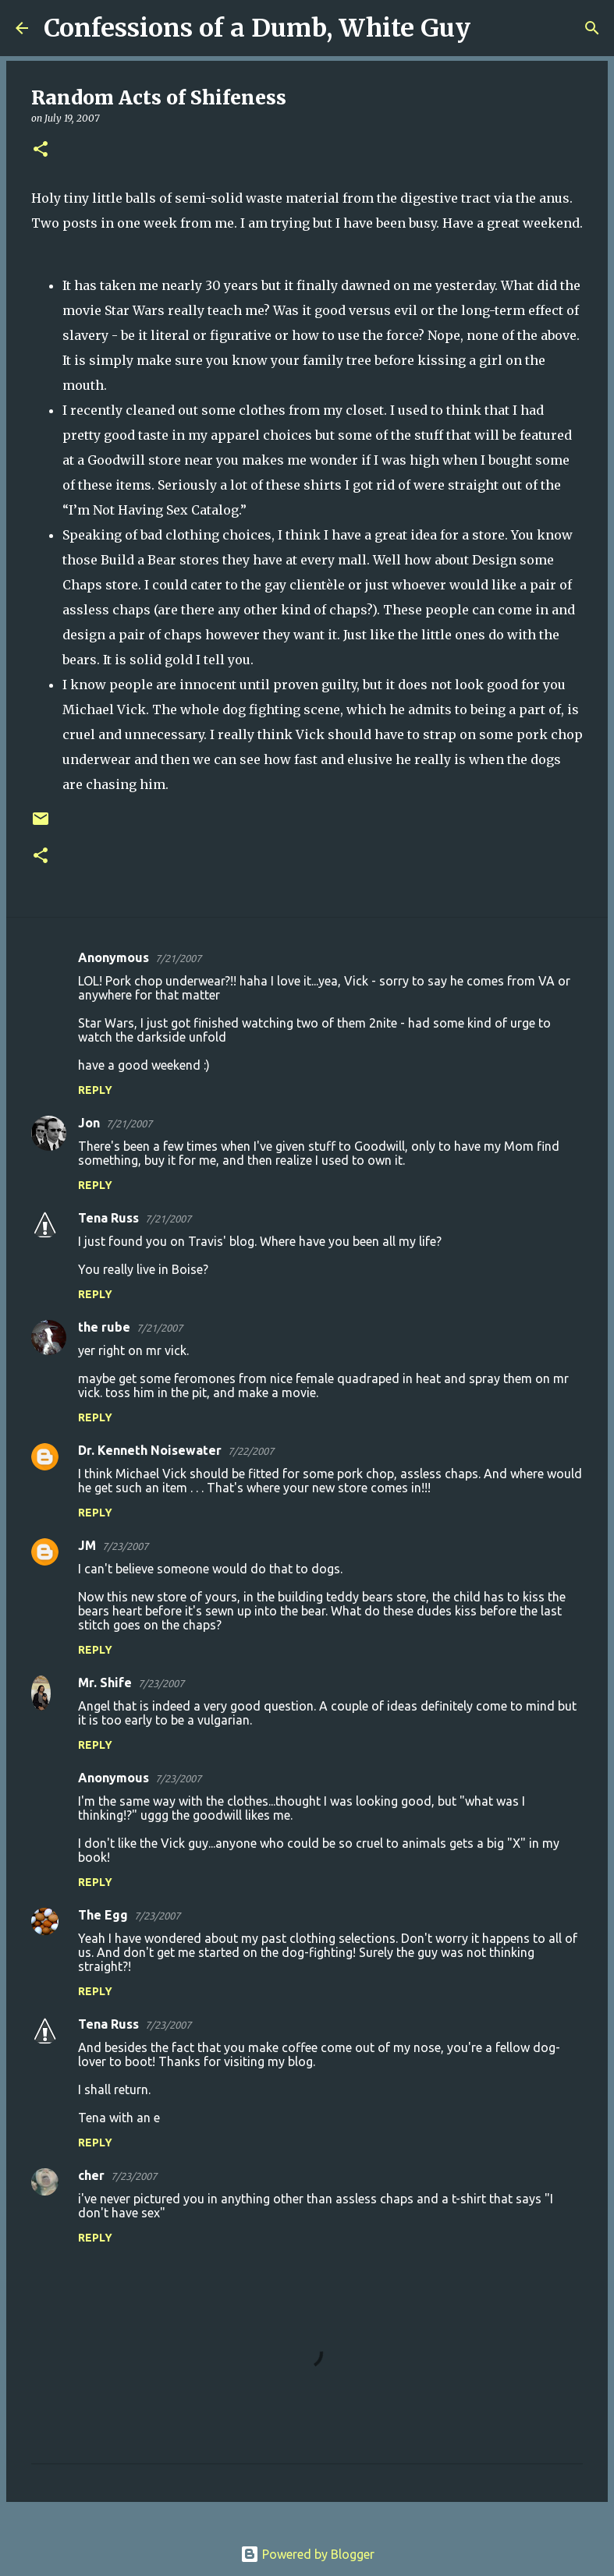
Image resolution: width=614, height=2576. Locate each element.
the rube (104, 1327)
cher (91, 2175)
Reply (95, 1090)
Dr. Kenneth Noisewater (150, 1450)
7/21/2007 (178, 958)
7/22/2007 (251, 1450)
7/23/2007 (125, 1546)
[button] (40, 150)
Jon (89, 1123)
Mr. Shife (105, 1682)
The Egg (103, 1915)
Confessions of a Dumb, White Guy (257, 28)
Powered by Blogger (307, 2554)
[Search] (492, 28)
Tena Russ (108, 1218)
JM (87, 1545)
